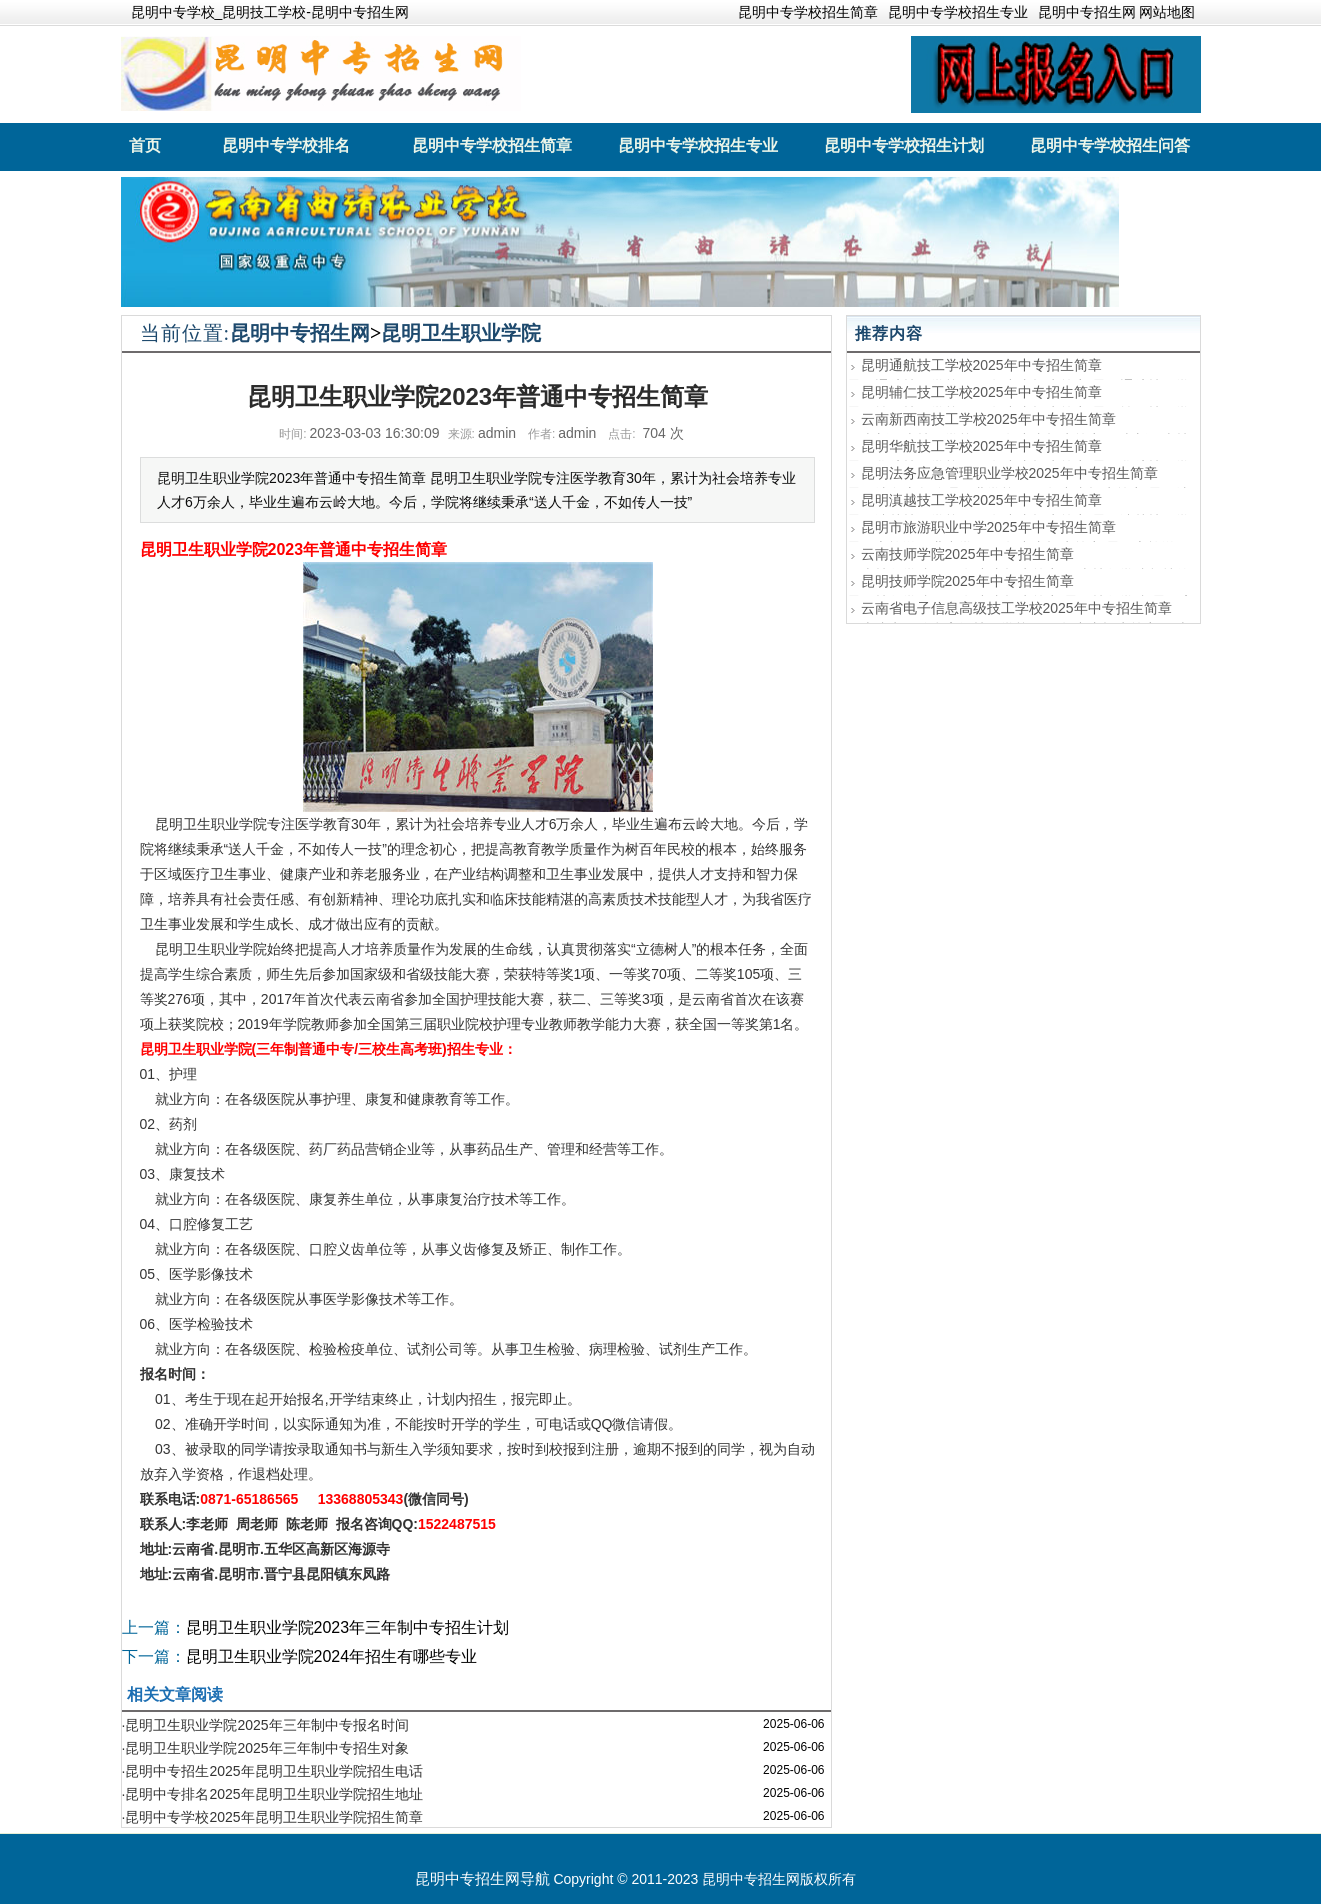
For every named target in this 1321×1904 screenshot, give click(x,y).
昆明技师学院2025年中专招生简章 (967, 581)
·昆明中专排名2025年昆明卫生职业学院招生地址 (272, 1794)
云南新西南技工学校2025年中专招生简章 (988, 419)
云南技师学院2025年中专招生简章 (967, 554)
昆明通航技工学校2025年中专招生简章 (981, 365)
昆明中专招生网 (300, 333)
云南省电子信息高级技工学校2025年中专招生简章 (1016, 608)
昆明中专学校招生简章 (808, 12)
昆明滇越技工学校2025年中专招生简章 (981, 500)
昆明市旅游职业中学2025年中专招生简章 (988, 527)
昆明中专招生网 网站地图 (1117, 12)
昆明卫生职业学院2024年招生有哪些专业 (332, 1656)
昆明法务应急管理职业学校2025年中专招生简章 (1009, 473)
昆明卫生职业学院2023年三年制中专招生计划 (348, 1627)
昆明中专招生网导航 (482, 1878)
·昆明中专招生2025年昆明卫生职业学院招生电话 (272, 1771)
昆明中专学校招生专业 (958, 12)
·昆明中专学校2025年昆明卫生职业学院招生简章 (272, 1817)
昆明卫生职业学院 (461, 333)
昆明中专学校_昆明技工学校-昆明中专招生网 (270, 12)
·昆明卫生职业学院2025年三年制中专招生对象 (265, 1748)
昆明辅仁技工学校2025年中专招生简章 (981, 392)
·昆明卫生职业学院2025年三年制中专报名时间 (265, 1725)
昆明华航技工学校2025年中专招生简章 (981, 446)
